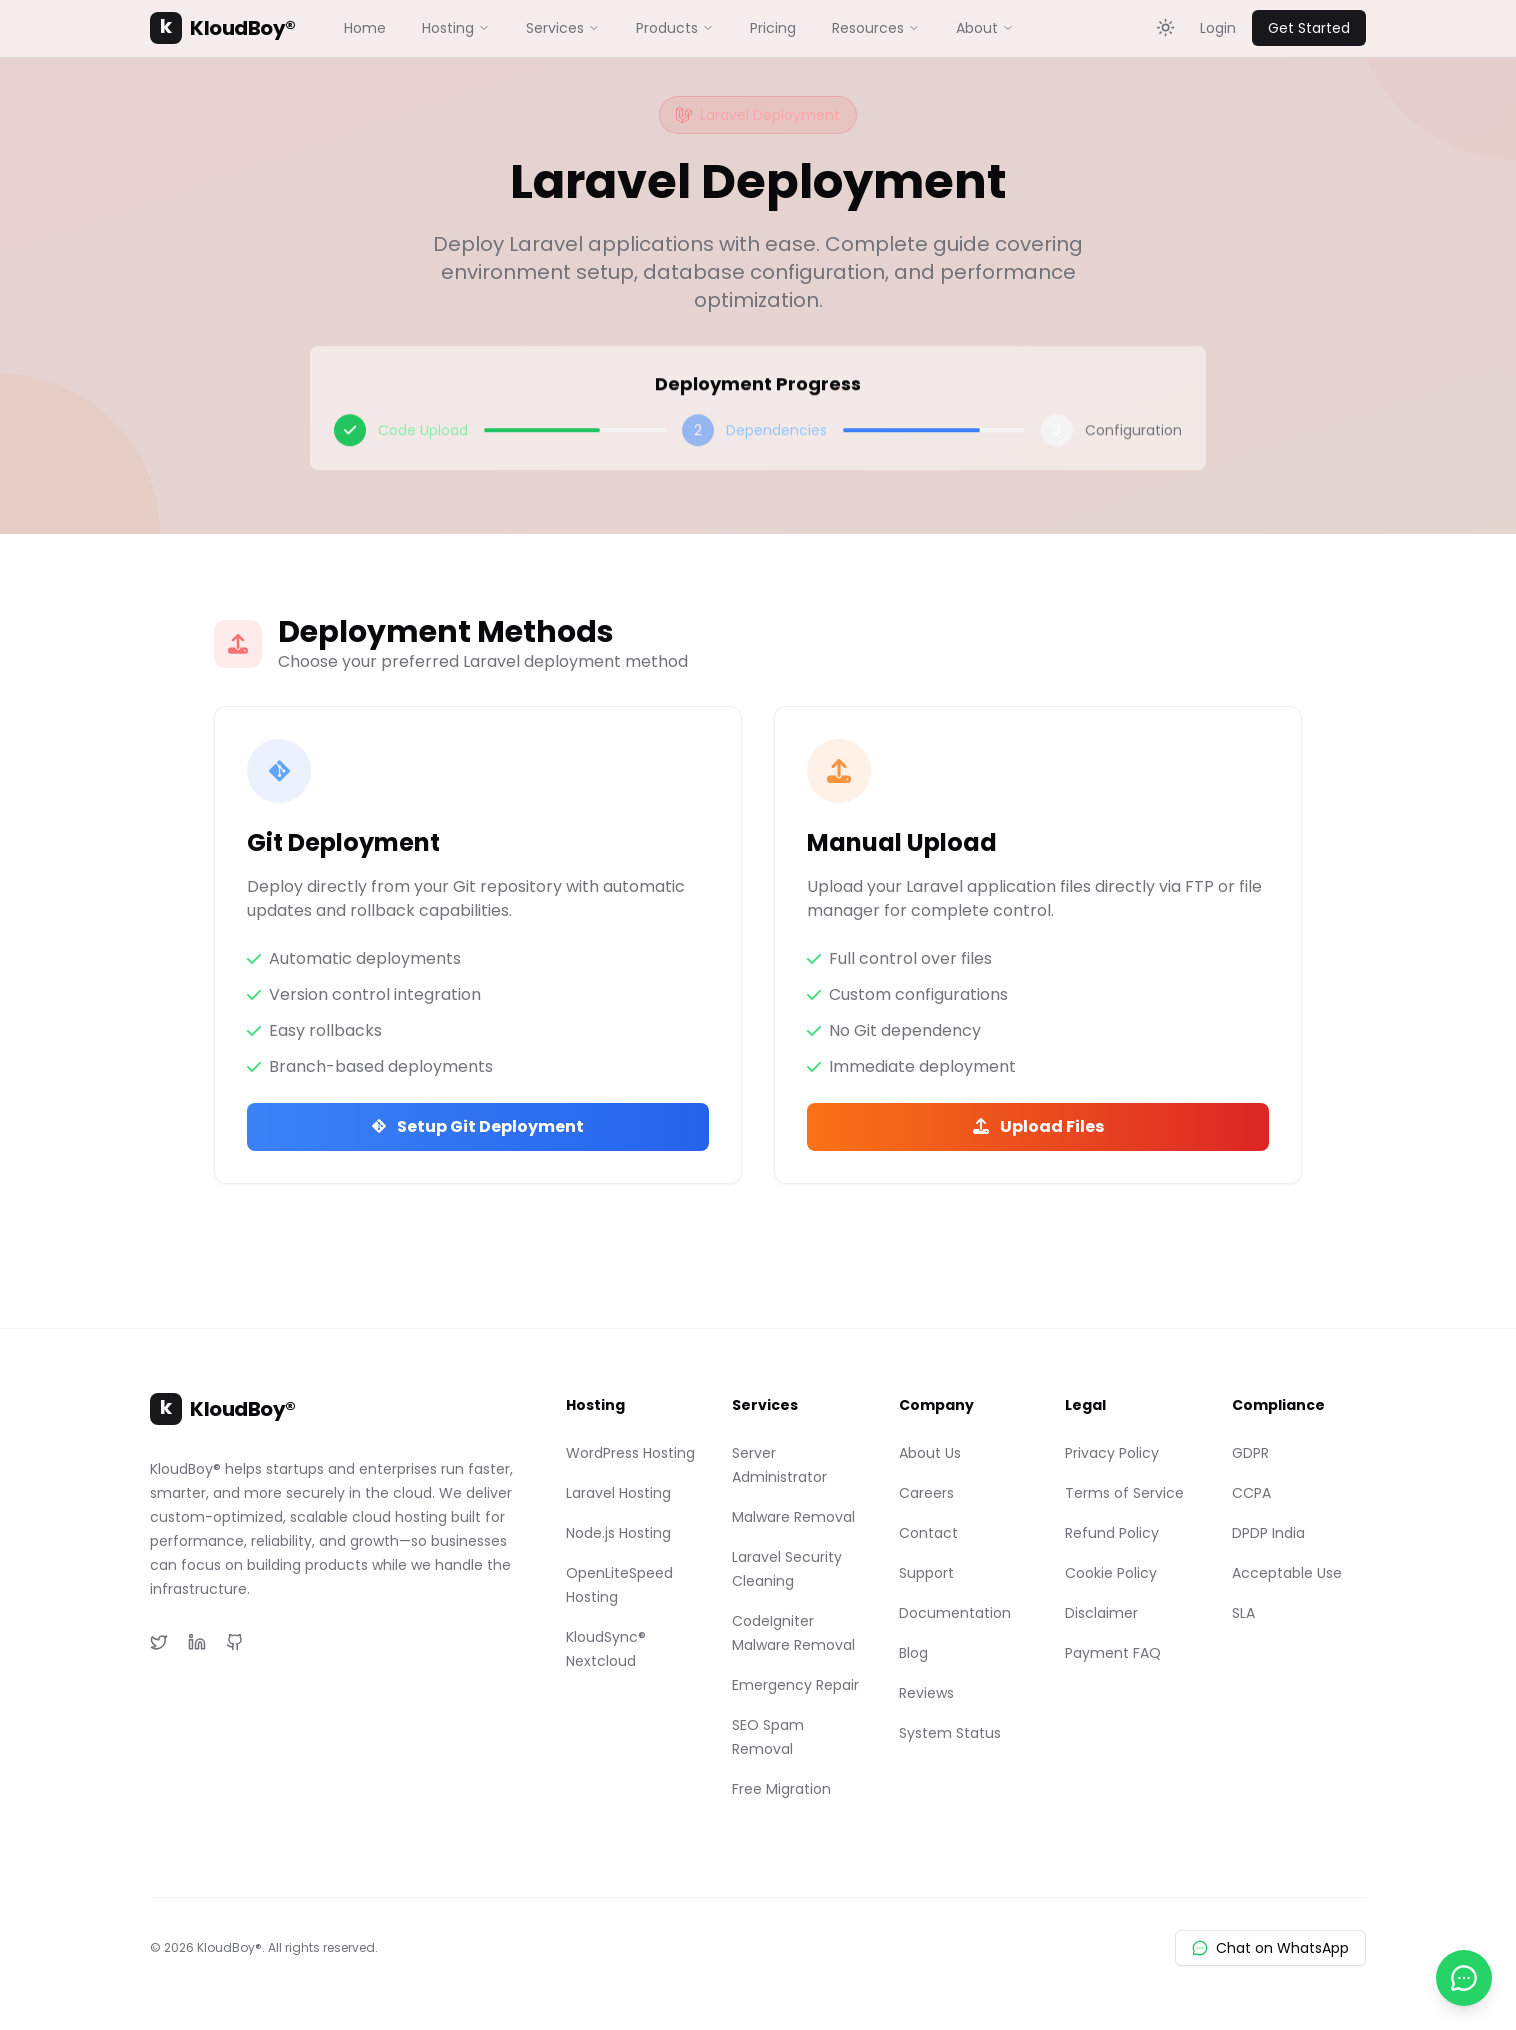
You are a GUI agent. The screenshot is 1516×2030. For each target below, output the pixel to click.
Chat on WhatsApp (1270, 1948)
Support (926, 1573)
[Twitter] (159, 1642)
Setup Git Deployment (478, 1126)
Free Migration (781, 1789)
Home (365, 28)
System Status (950, 1733)
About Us (930, 1453)
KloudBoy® (223, 28)
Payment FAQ (1113, 1653)
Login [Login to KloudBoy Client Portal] (1218, 28)
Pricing (773, 28)
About (985, 28)
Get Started (1309, 28)
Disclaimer (1101, 1613)
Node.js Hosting (618, 1533)
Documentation (955, 1613)
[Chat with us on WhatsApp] (1464, 1978)
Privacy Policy (1112, 1453)
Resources (876, 28)
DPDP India (1268, 1533)
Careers (926, 1493)
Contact (928, 1533)
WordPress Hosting (630, 1453)
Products (675, 28)
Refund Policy (1112, 1533)
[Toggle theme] (1166, 28)
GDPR (1250, 1453)
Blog (913, 1653)
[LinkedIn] (197, 1642)
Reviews (926, 1693)
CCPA (1251, 1493)
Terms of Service (1124, 1493)
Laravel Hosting (618, 1493)
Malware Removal (793, 1517)
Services (563, 28)
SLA (1243, 1613)
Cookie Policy (1111, 1573)
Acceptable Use (1287, 1573)
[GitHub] (235, 1642)
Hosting (456, 28)
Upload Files (1038, 1126)
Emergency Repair (795, 1685)
